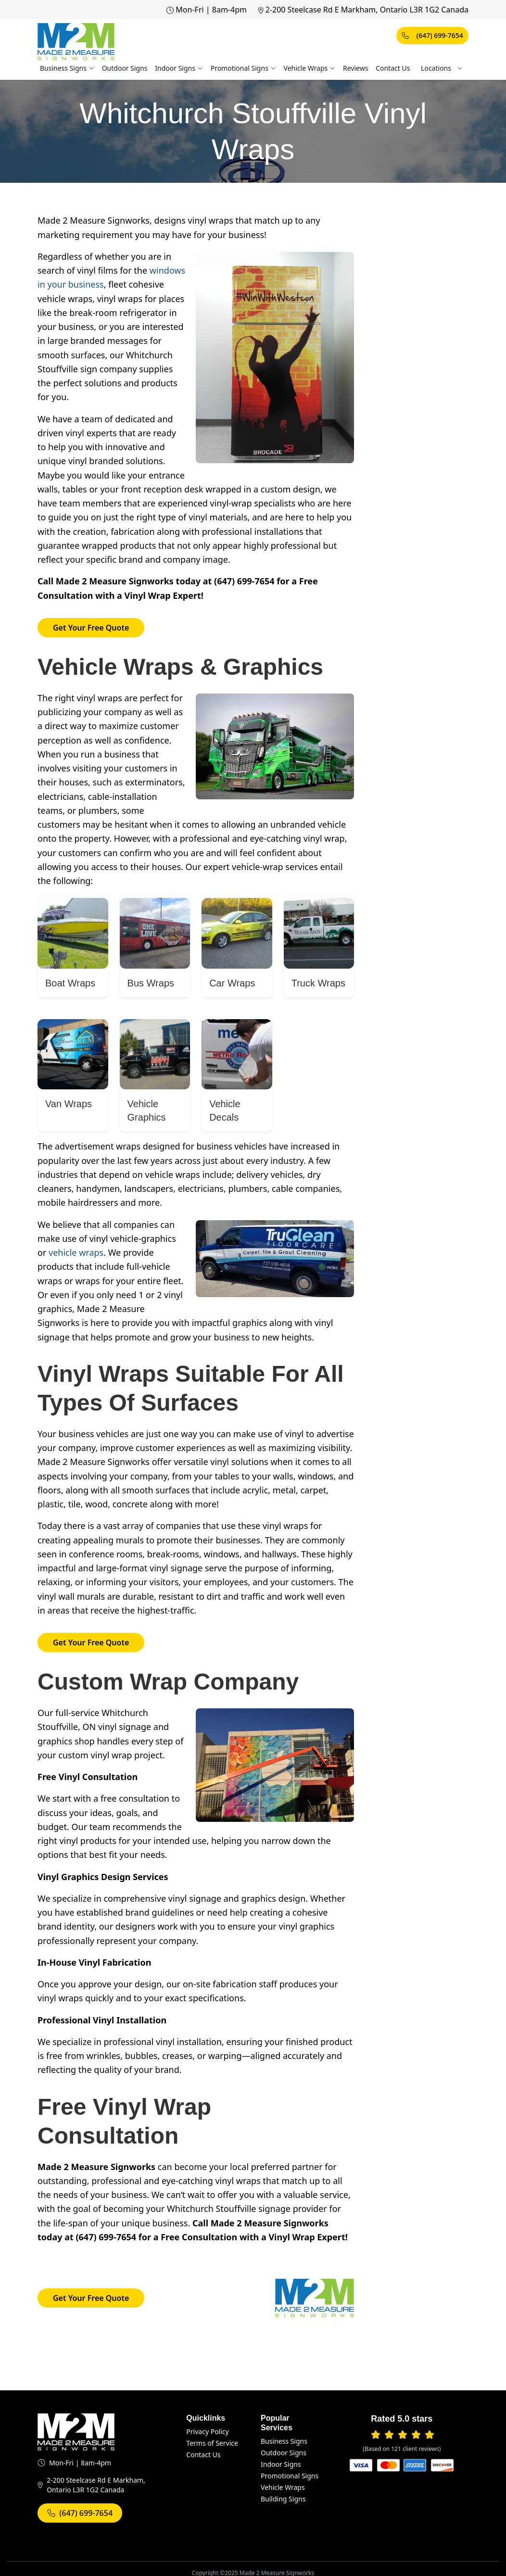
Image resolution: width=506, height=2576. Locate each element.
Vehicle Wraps (310, 68)
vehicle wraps (76, 1252)
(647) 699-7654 (432, 35)
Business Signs (67, 68)
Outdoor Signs (125, 68)
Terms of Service (212, 2443)
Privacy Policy (207, 2431)
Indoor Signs (179, 68)
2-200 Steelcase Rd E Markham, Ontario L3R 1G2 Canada (363, 9)
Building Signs (283, 2498)
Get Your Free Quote (91, 627)
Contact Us (393, 68)
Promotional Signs (243, 68)
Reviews (355, 68)
